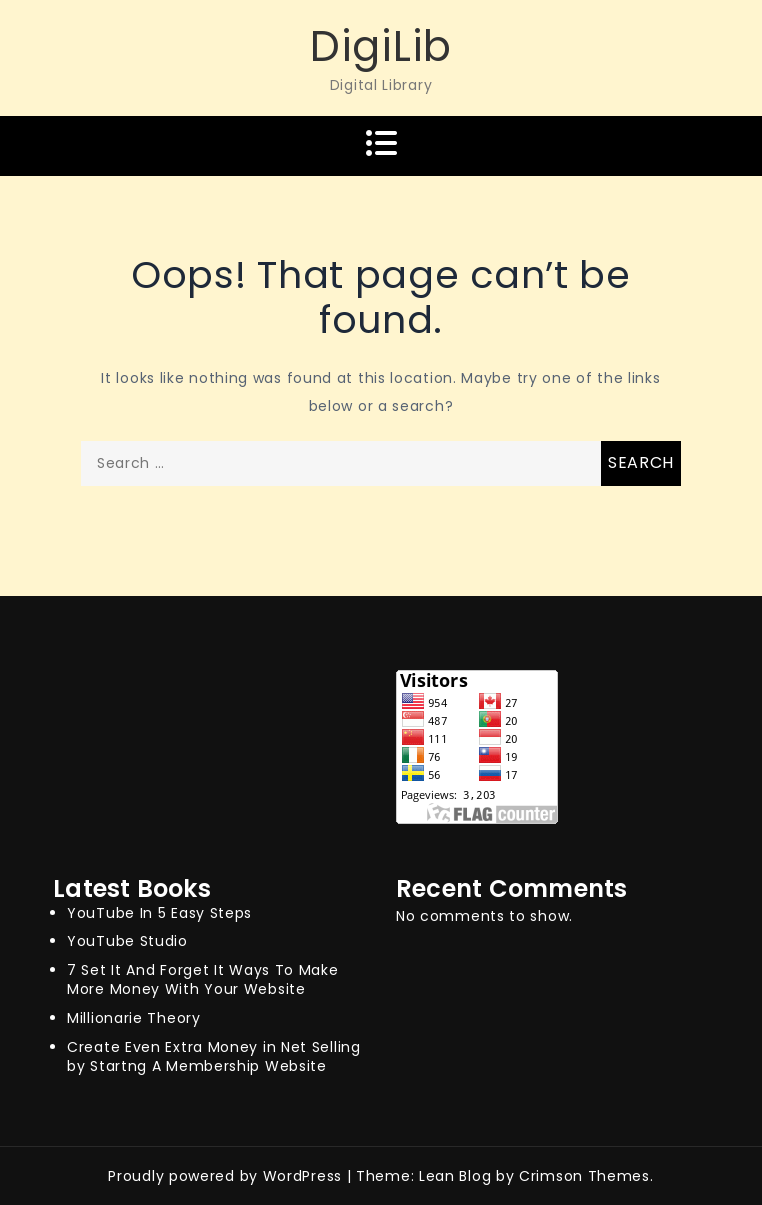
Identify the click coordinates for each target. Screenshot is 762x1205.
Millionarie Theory (134, 1018)
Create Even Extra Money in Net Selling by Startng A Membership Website (214, 1056)
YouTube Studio (127, 941)
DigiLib (381, 46)
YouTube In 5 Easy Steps (159, 913)
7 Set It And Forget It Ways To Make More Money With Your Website (203, 979)
